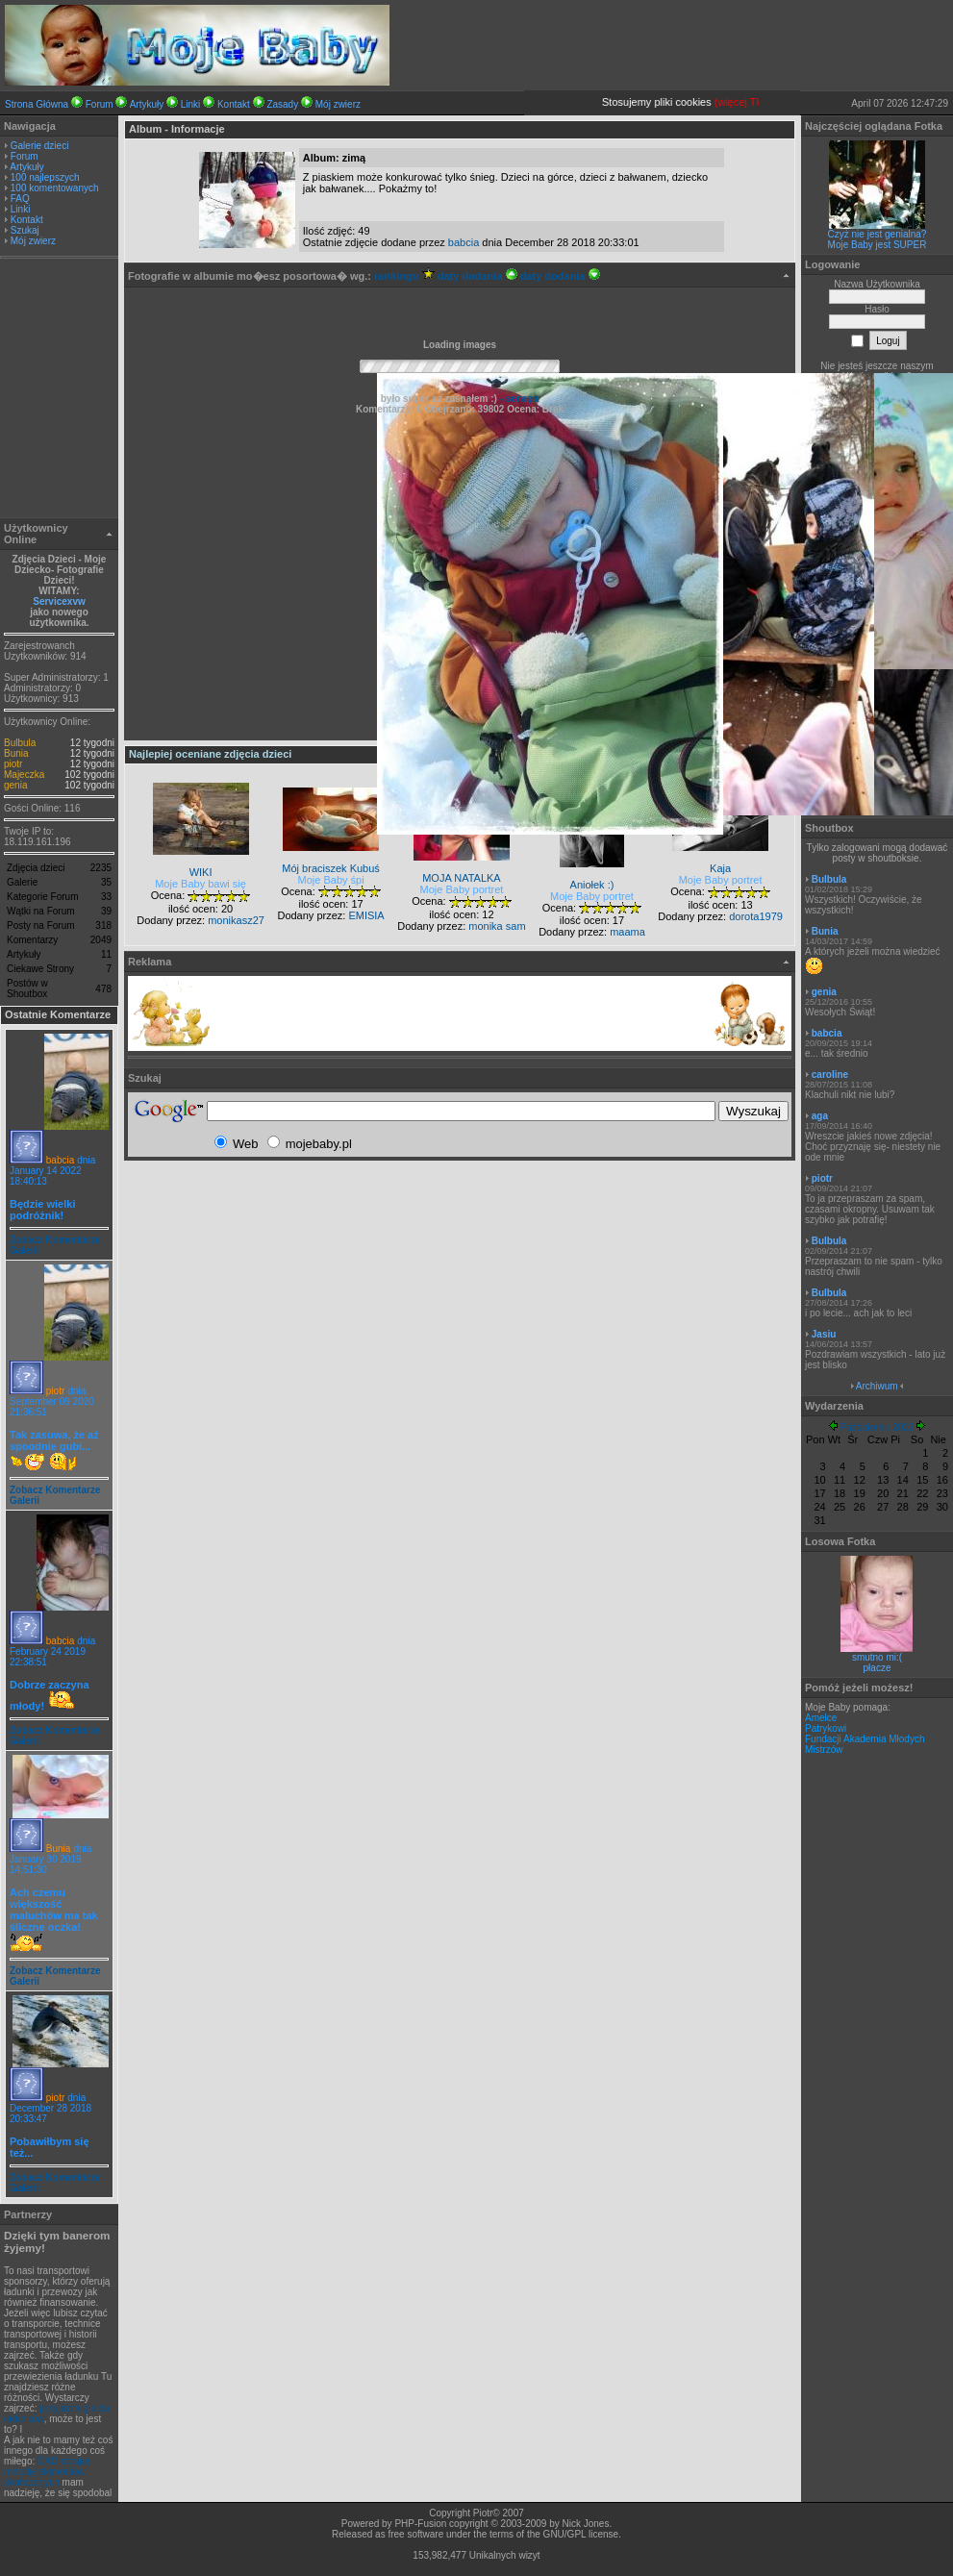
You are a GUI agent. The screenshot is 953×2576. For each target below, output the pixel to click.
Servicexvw (59, 601)
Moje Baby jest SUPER (877, 244)
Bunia (16, 753)
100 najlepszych (45, 177)
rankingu (404, 276)
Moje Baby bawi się (200, 883)
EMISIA (366, 915)
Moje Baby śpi (331, 880)
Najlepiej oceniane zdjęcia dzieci (210, 754)
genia (15, 785)
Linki (191, 104)
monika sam (496, 926)
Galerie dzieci (40, 145)
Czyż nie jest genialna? (877, 234)
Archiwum (877, 1386)
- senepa (518, 398)
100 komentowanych (55, 188)
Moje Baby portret (462, 889)
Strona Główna (36, 104)
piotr (13, 764)
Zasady (282, 104)
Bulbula (20, 743)
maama (627, 932)
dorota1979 (756, 916)
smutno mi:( (877, 1657)
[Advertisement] (59, 390)
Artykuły (147, 104)
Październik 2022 (877, 1427)
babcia (60, 1160)
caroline (830, 1074)
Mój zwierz (338, 104)
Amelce (821, 1718)
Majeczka (24, 774)
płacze (877, 1668)
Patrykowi (825, 1728)
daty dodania (477, 276)
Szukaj (25, 230)
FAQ (20, 198)
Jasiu (824, 1334)
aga (820, 1116)
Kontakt (233, 104)
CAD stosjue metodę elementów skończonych (47, 2472)
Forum (99, 104)
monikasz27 (236, 920)
